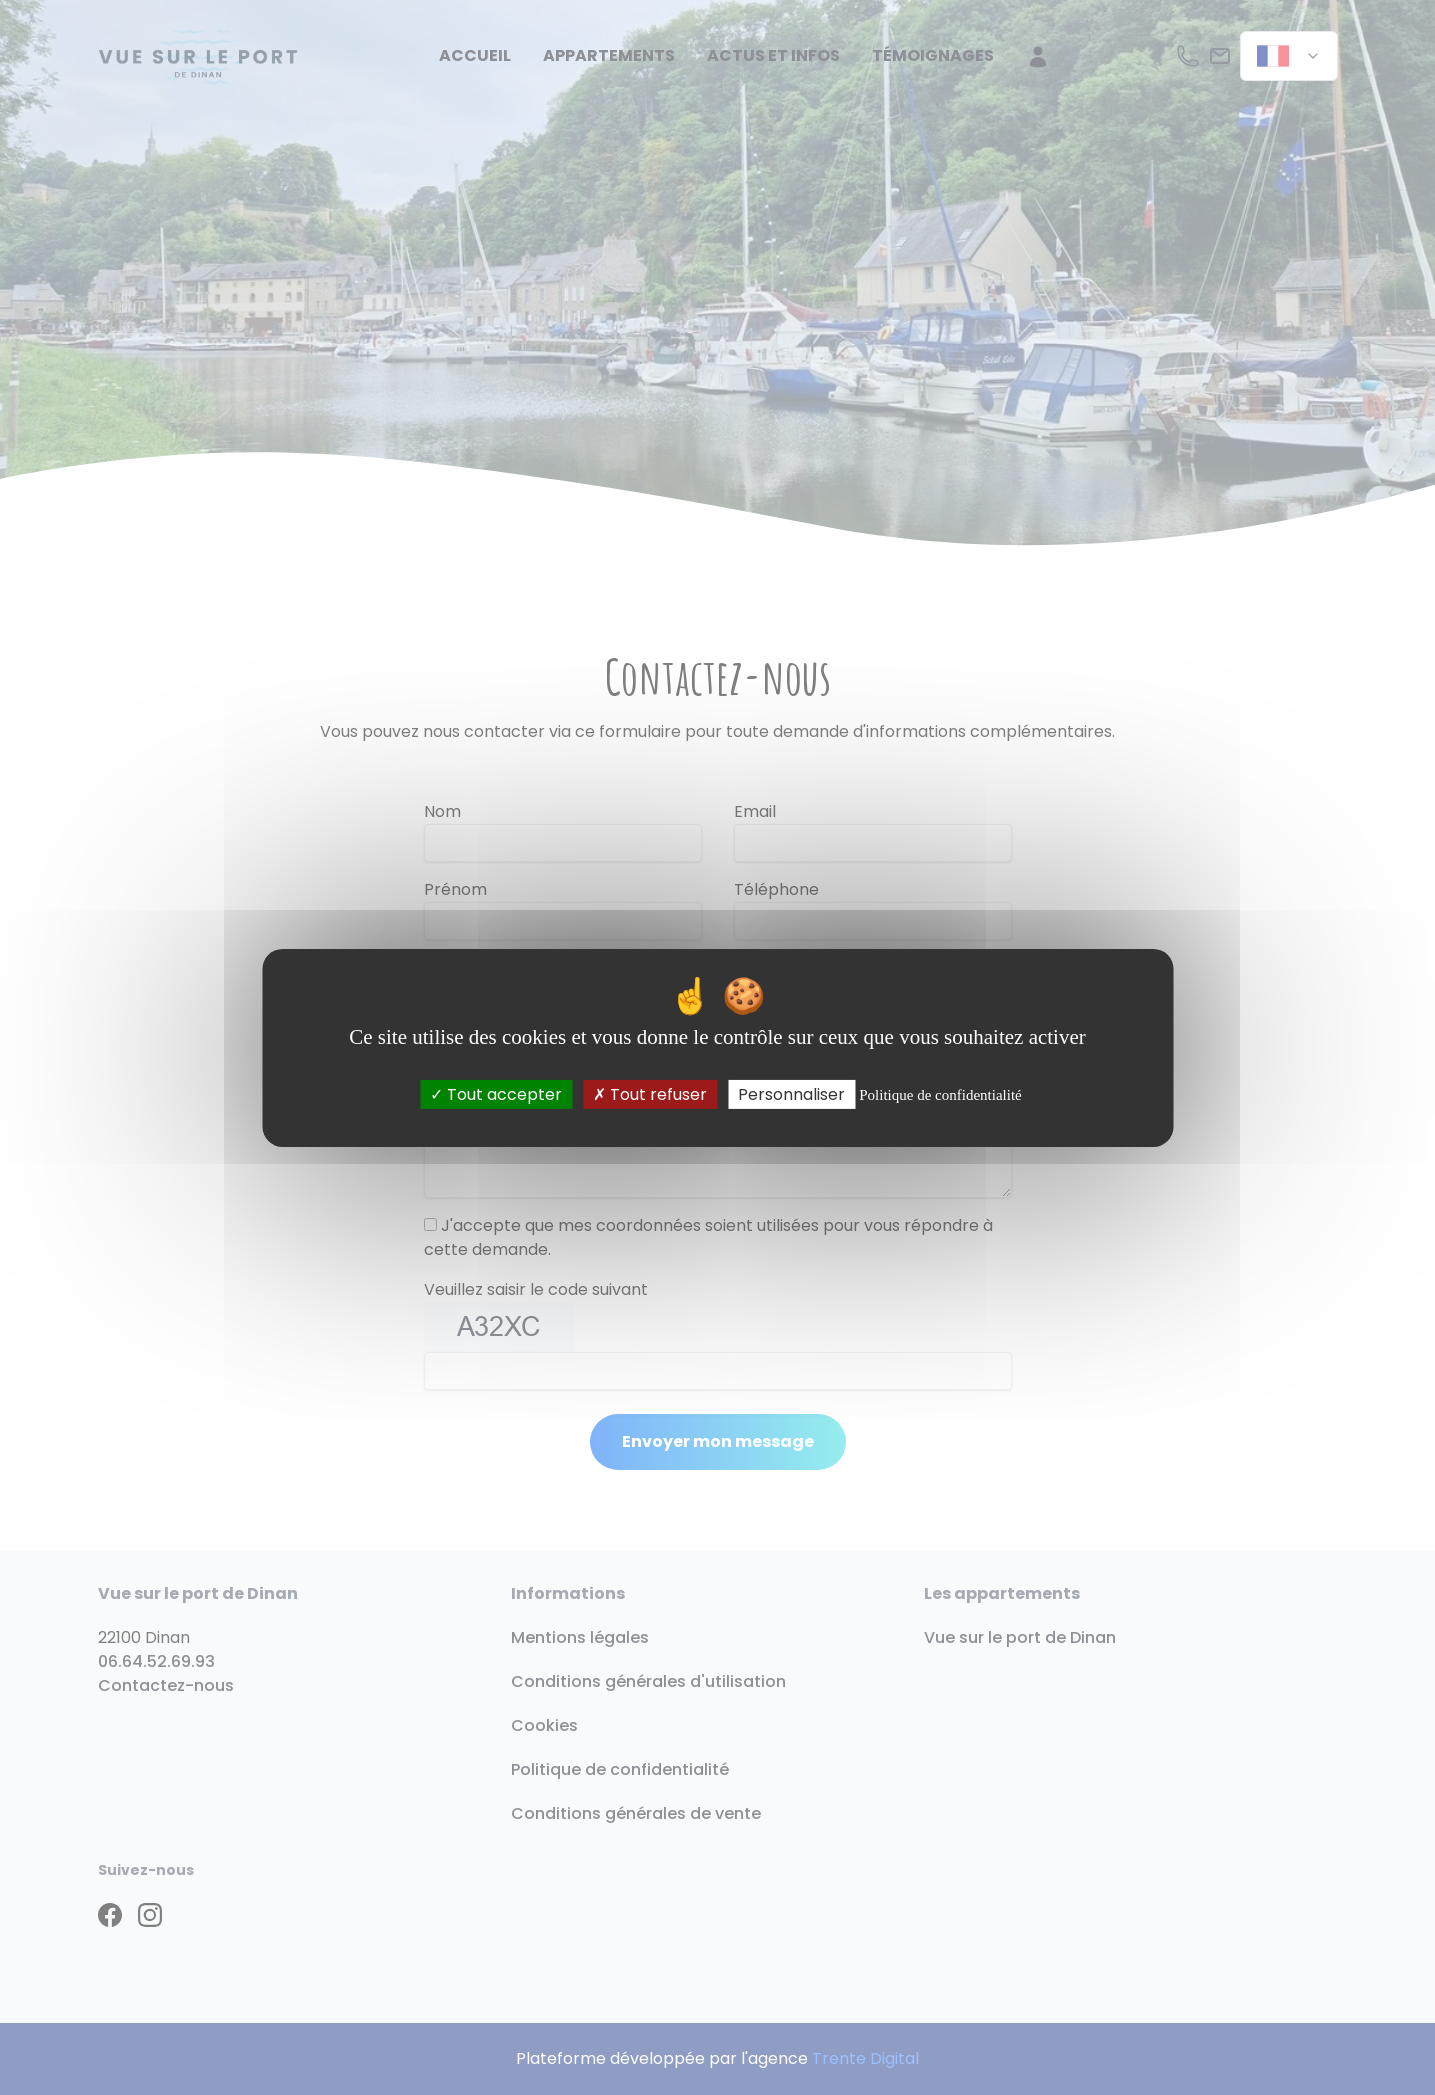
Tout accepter (496, 1093)
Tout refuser (650, 1093)
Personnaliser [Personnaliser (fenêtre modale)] (791, 1093)
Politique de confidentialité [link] (940, 1094)
